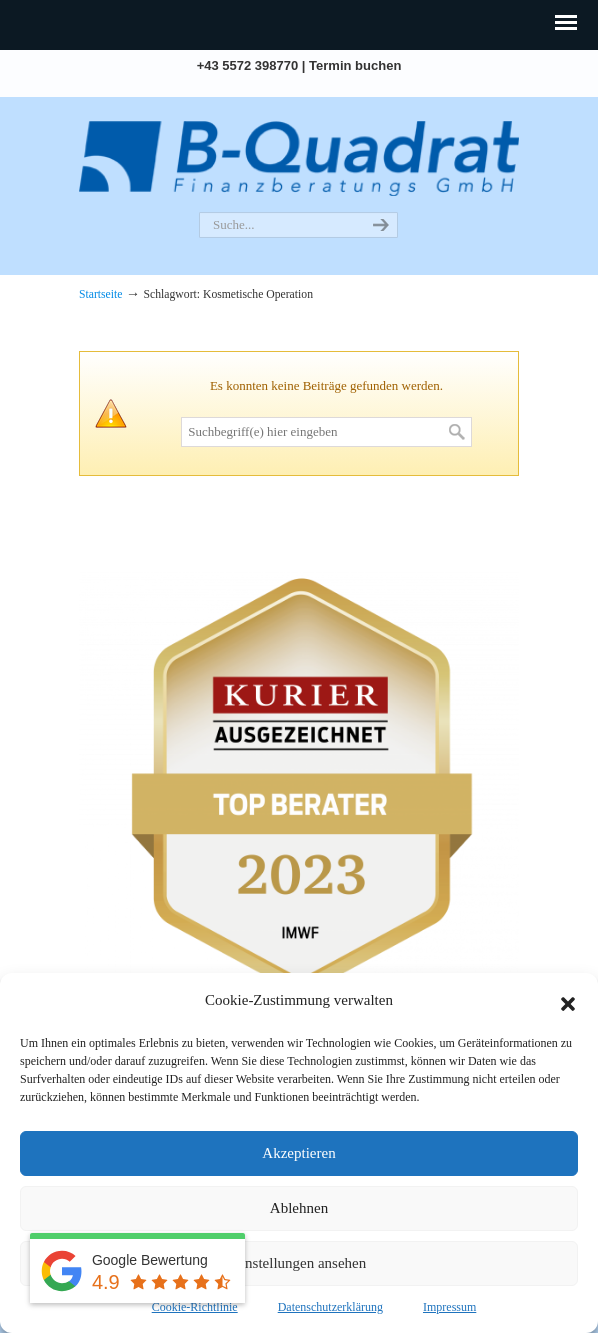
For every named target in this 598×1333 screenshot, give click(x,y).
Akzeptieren (298, 1153)
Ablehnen (299, 1208)
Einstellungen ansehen (299, 1263)
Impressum (449, 1307)
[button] (568, 1001)
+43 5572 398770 (248, 65)
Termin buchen (355, 65)
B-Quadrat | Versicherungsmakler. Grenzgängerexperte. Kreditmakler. (299, 155)
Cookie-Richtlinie (195, 1307)
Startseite (101, 294)
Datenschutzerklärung (330, 1307)
